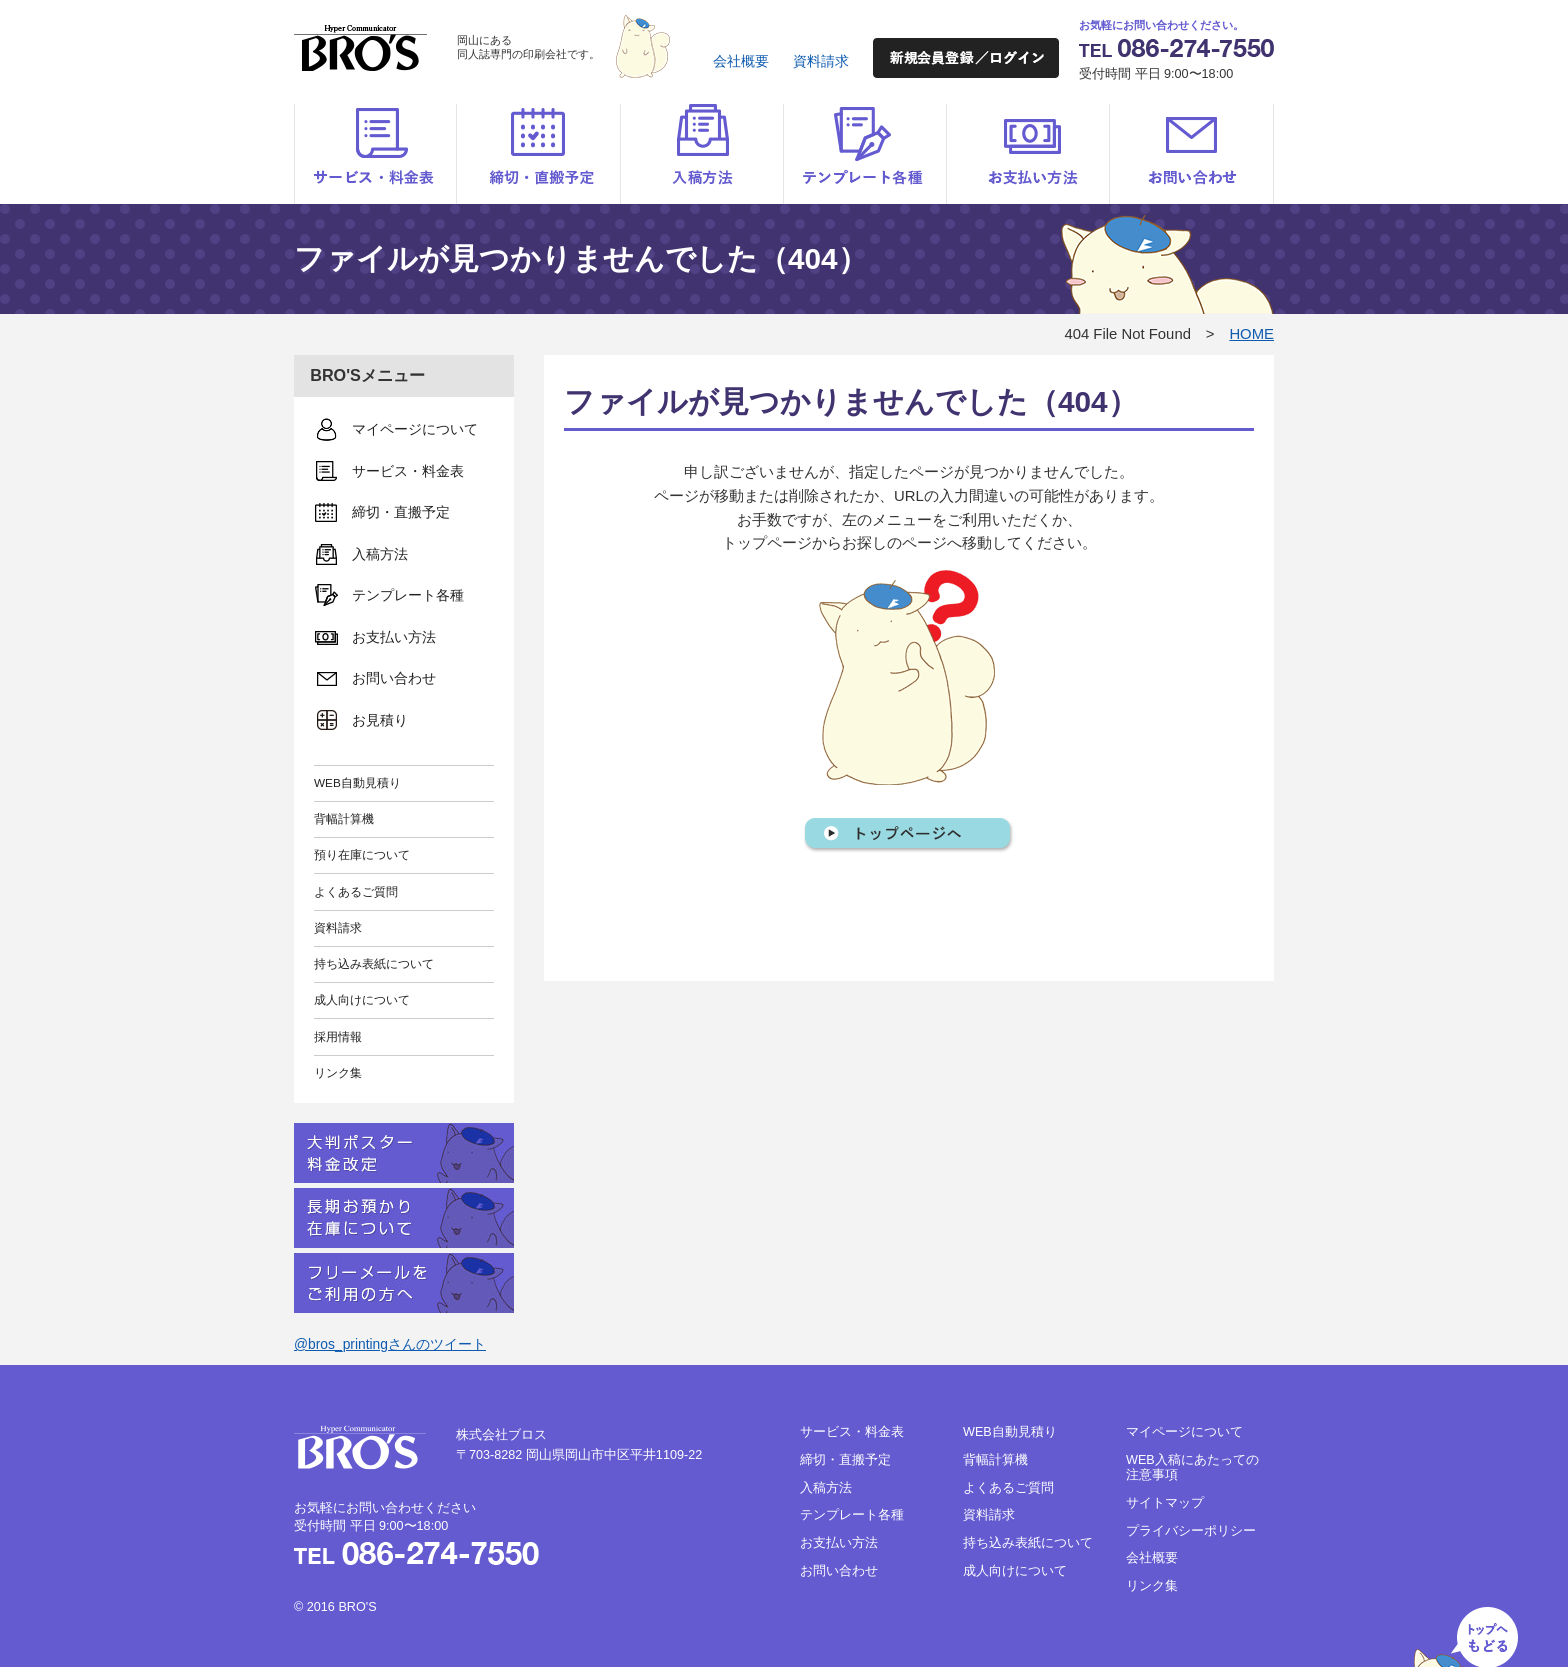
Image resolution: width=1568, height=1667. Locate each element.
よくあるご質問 (356, 891)
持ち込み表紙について (374, 963)
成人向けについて (362, 999)
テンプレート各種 (864, 154)
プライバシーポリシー (1191, 1531)
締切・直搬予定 (538, 154)
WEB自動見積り (357, 782)
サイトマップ (1165, 1503)
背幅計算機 (344, 818)
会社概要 (741, 61)
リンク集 (338, 1072)
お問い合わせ (1191, 154)
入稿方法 (701, 154)
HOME (1251, 334)
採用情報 (338, 1036)
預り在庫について (362, 854)
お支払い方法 (1027, 154)
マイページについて (1184, 1432)
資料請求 (821, 61)
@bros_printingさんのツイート (390, 1344)
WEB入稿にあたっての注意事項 (1192, 1467)
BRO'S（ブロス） (360, 48)
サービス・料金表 (375, 154)
